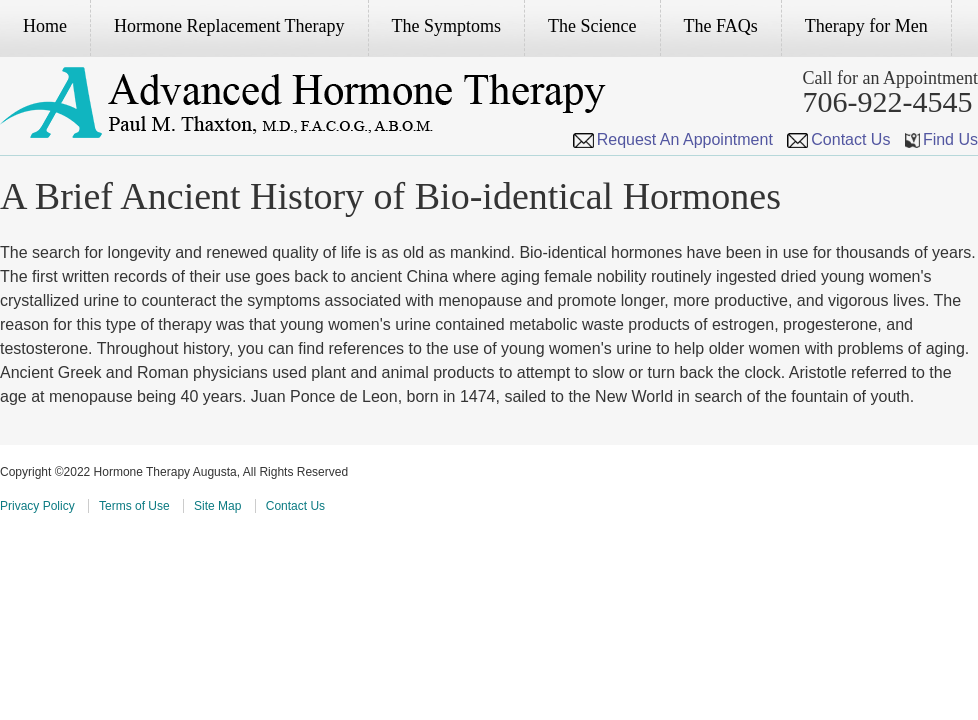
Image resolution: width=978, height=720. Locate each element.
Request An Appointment (673, 139)
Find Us (941, 139)
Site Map (217, 506)
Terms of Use (134, 506)
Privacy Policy (37, 506)
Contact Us (838, 139)
